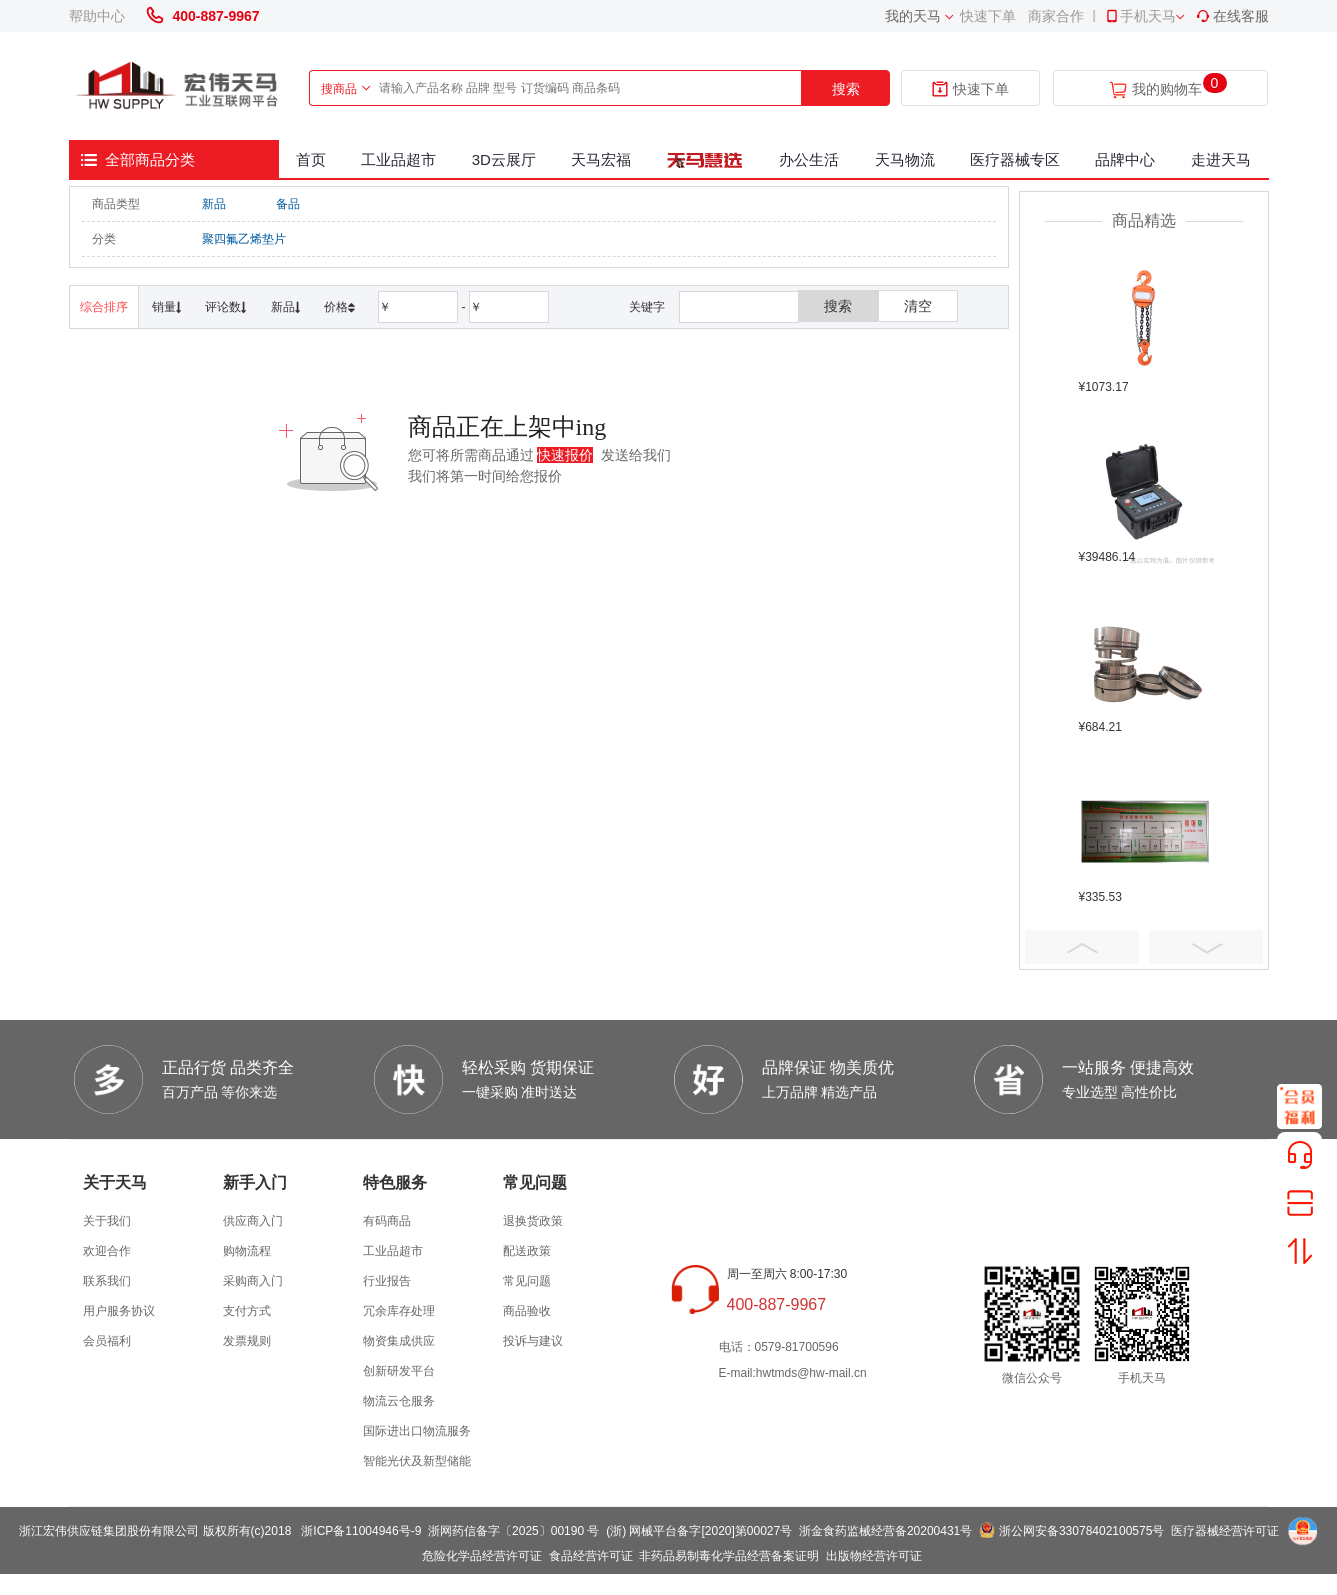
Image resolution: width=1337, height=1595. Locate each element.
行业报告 (387, 1281)
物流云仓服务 (399, 1401)
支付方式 (247, 1311)
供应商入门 (253, 1221)
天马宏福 (601, 159)
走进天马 (1221, 159)
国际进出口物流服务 (417, 1431)
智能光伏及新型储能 (417, 1461)
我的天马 (913, 16)
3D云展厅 (504, 159)
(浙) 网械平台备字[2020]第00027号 (699, 1531)
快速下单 (988, 16)
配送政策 (527, 1251)
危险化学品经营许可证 (482, 1556)
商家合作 (1056, 16)
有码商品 (387, 1221)
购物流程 (247, 1251)
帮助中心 (97, 16)
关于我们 (107, 1221)
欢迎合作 (107, 1251)
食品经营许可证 (591, 1556)
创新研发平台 (399, 1371)
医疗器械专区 (1015, 159)
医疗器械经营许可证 (1225, 1531)
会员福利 (107, 1341)
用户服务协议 (119, 1311)
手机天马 (1140, 16)
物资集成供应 (399, 1341)
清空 (918, 306)
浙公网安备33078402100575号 (1081, 1531)
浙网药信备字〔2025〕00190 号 (513, 1531)
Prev (1082, 947)
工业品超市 (398, 159)
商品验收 (527, 1311)
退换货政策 (533, 1221)
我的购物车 (1167, 89)
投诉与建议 (533, 1341)
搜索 (846, 89)
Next (1206, 947)
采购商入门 (253, 1281)
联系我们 (107, 1281)
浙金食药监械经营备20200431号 (885, 1531)
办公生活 (809, 159)
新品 (214, 204)
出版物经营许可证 (874, 1556)
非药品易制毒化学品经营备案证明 (729, 1556)
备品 (288, 204)
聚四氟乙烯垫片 (244, 239)
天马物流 (905, 159)
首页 (311, 159)
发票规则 (247, 1341)
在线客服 (1232, 16)
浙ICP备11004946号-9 (361, 1531)
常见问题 (527, 1281)
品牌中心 (1125, 159)
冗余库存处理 (399, 1311)
